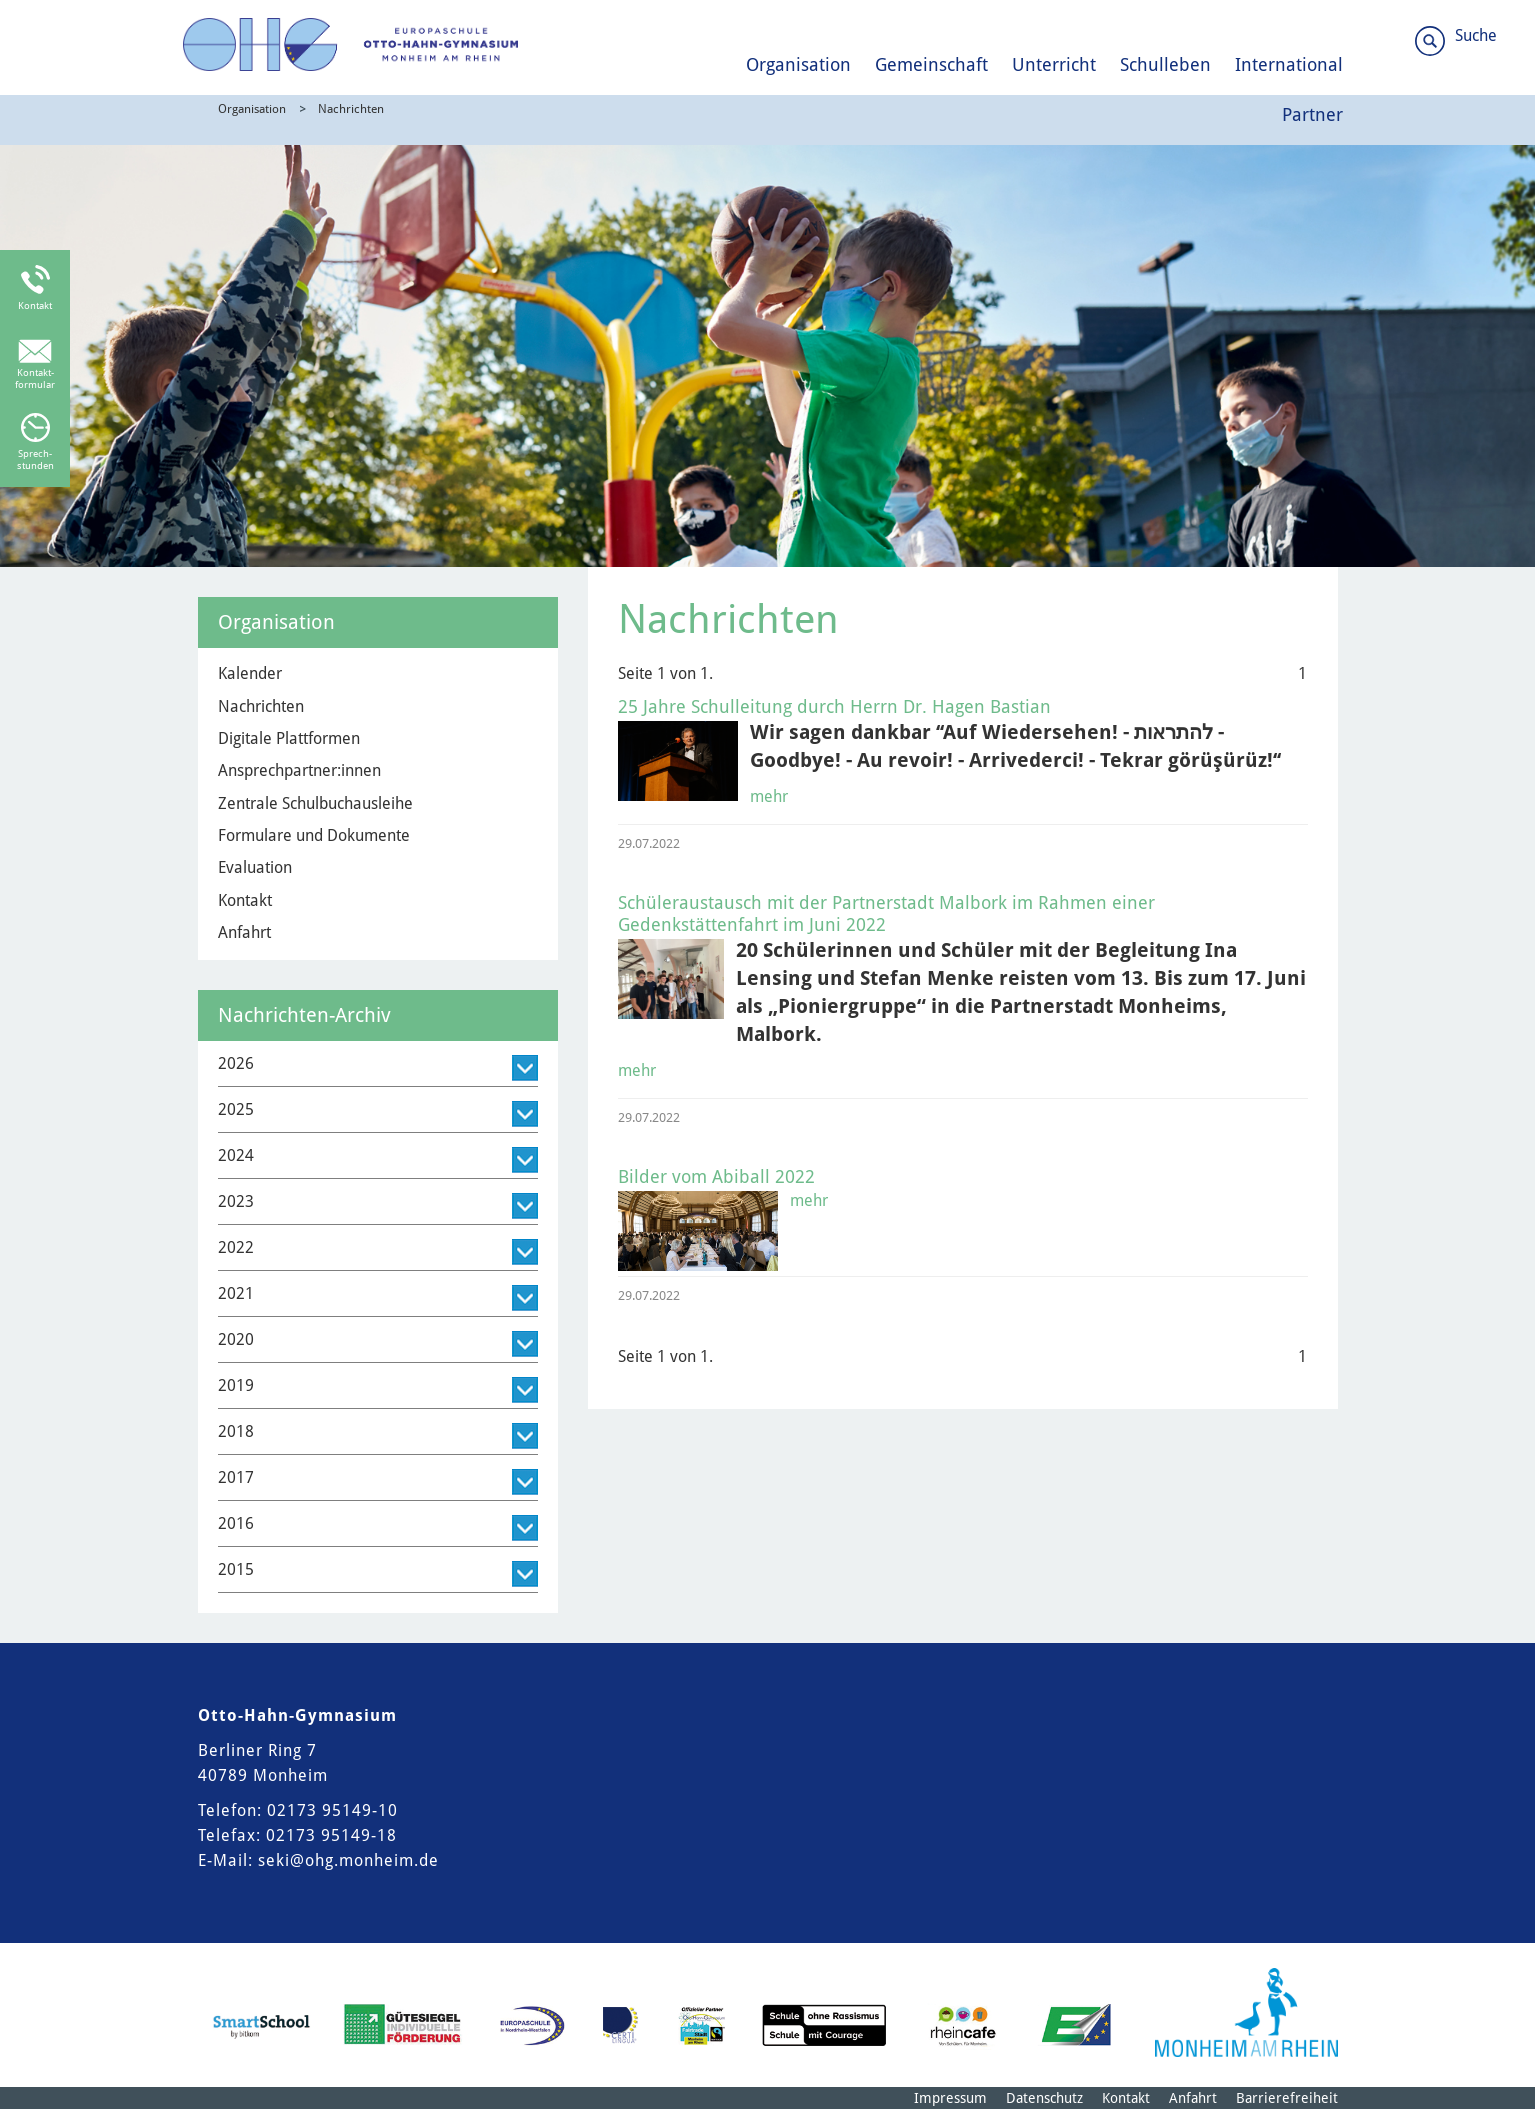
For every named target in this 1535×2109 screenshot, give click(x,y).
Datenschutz (1044, 2098)
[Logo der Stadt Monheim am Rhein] (1246, 2012)
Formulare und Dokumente (314, 835)
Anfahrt (244, 932)
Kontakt (245, 900)
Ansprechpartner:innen (299, 770)
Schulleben (1165, 64)
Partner (1312, 114)
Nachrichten (351, 109)
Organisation (798, 64)
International (1289, 64)
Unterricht (1054, 64)
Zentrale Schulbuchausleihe (315, 803)
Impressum (950, 2098)
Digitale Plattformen (289, 738)
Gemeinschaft (931, 64)
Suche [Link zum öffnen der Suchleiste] (1476, 35)
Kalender (250, 673)
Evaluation (255, 867)
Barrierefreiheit (1287, 2098)
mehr (769, 796)
